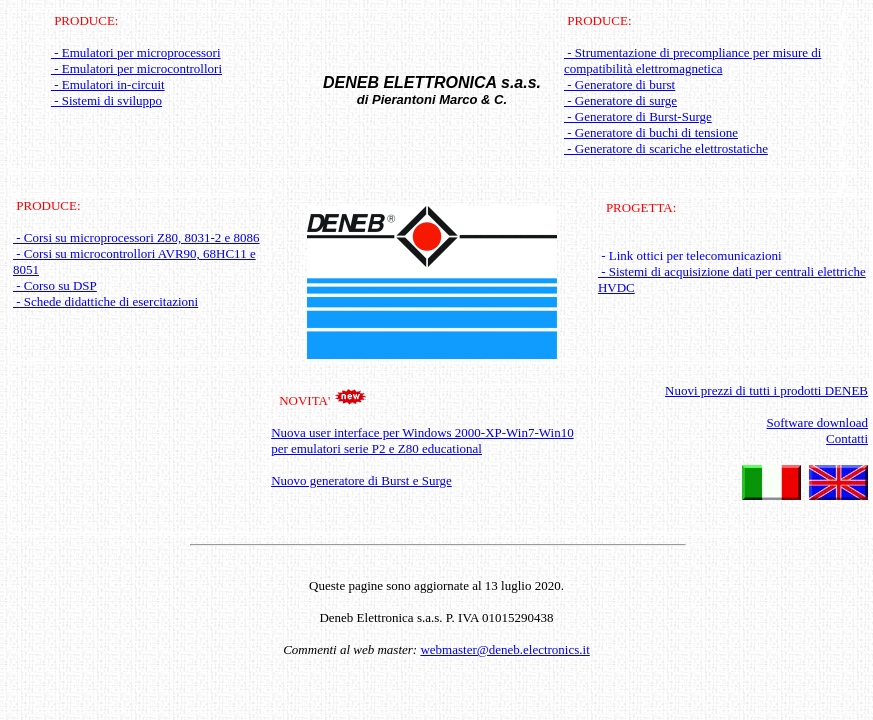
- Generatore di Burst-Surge (638, 116)
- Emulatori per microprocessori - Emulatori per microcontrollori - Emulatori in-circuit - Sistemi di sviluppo (136, 76)
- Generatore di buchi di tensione (651, 132)
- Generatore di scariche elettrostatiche (666, 148)
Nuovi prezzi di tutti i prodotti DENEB (766, 390)
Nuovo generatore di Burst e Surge (361, 480)
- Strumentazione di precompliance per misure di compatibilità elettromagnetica (692, 60)
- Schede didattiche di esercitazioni (105, 301)
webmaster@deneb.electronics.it (504, 649)
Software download (817, 422)
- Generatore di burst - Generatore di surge (620, 92)
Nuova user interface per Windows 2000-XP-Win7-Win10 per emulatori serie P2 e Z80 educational (422, 440)
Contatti (847, 438)
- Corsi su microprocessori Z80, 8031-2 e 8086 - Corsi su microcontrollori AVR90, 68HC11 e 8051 (136, 253)
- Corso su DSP (55, 285)
